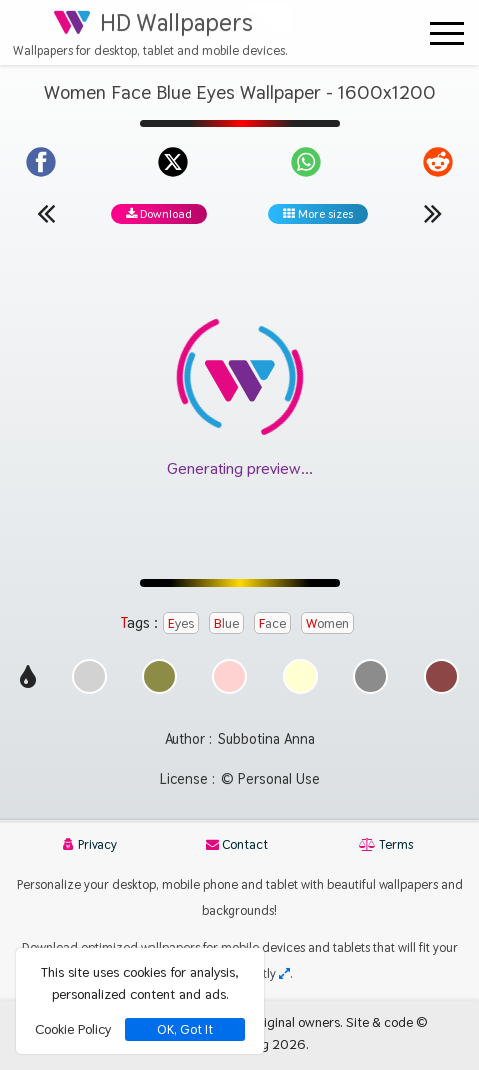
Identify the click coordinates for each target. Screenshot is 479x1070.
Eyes (181, 623)
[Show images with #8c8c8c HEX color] (370, 688)
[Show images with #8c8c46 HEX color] (159, 688)
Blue (226, 623)
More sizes (318, 214)
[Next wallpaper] (433, 213)
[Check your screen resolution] (284, 973)
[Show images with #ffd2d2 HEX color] (229, 688)
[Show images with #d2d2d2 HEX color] (89, 688)
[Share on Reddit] (438, 162)
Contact (237, 844)
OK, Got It (185, 1029)
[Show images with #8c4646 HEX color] (441, 688)
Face (272, 623)
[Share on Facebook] (41, 162)
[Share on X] (173, 162)
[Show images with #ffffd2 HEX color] (300, 688)
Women (327, 623)
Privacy (90, 844)
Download (159, 214)
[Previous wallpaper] (46, 213)
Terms (386, 844)
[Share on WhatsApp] (306, 162)
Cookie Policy (73, 1029)
